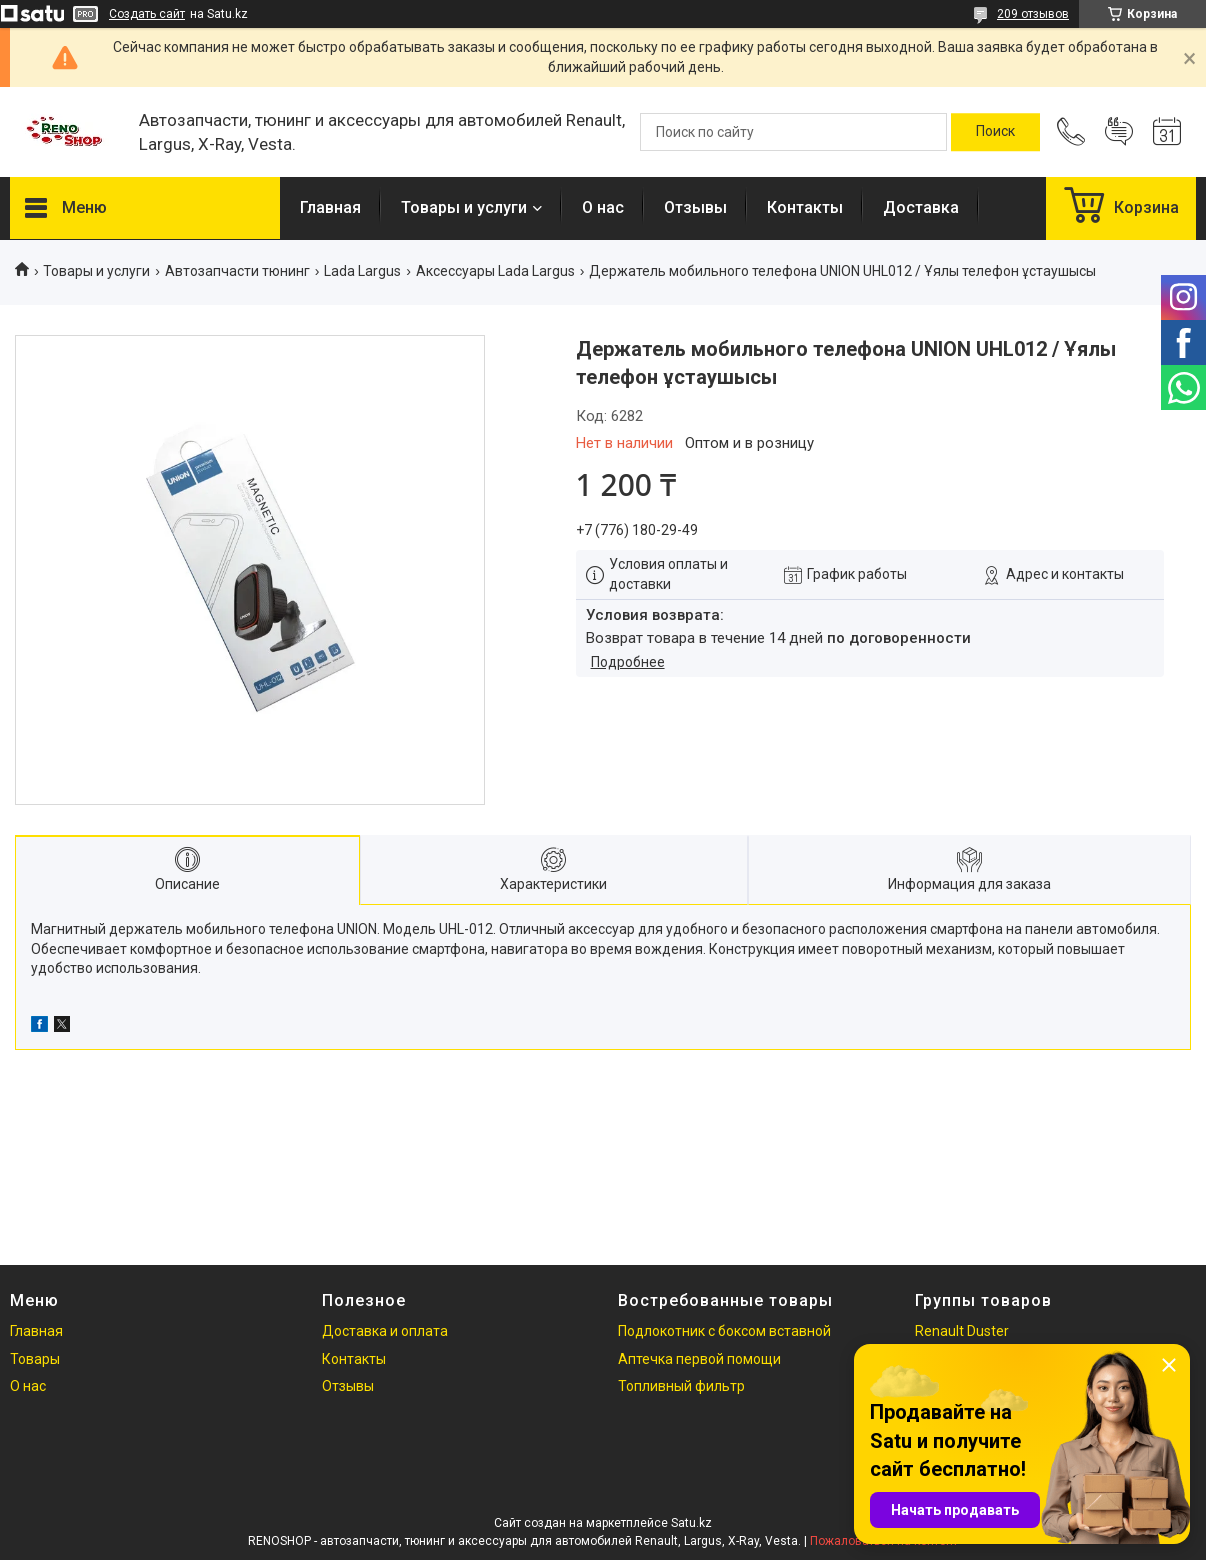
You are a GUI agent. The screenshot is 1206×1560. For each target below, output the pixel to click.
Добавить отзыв (1119, 132)
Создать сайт (147, 14)
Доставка (921, 207)
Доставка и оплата (385, 1331)
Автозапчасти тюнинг (237, 271)
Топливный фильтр (681, 1386)
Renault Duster (962, 1331)
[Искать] (995, 132)
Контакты (805, 207)
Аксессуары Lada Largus (495, 271)
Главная (330, 207)
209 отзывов (1033, 14)
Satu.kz (691, 1523)
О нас (603, 207)
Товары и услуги (464, 207)
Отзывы (695, 207)
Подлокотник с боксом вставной (724, 1331)
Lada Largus (362, 271)
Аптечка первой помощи (699, 1359)
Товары (35, 1359)
